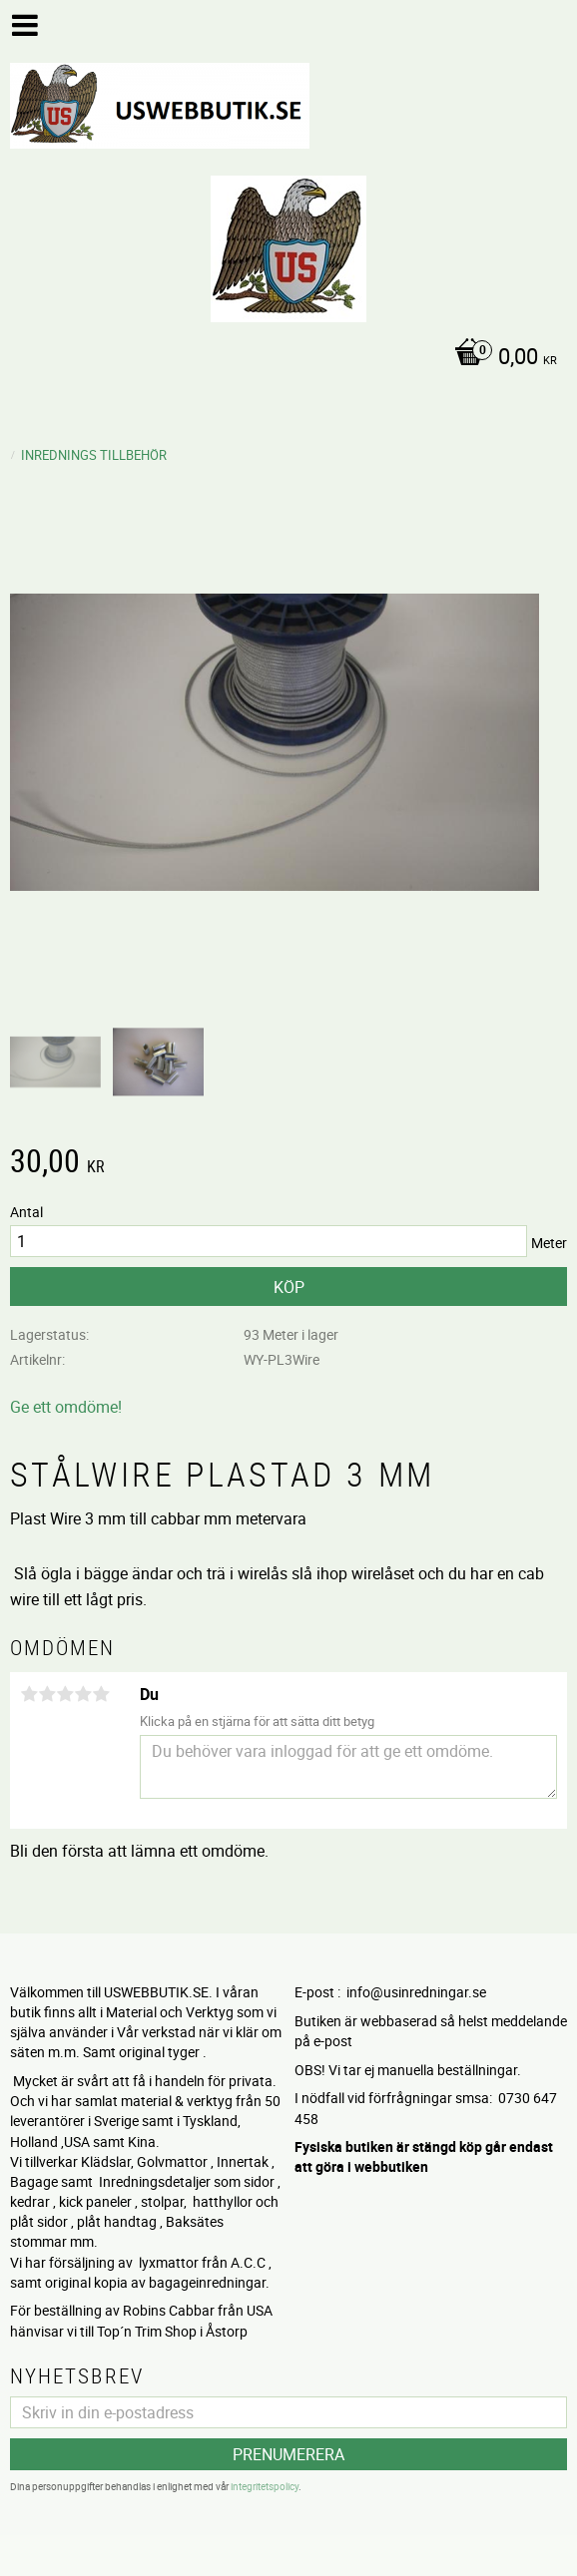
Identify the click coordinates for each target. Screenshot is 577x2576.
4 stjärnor (83, 1694)
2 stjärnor (47, 1694)
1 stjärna (29, 1694)
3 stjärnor (65, 1694)
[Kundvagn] (283, 358)
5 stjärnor (101, 1694)
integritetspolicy (264, 2486)
